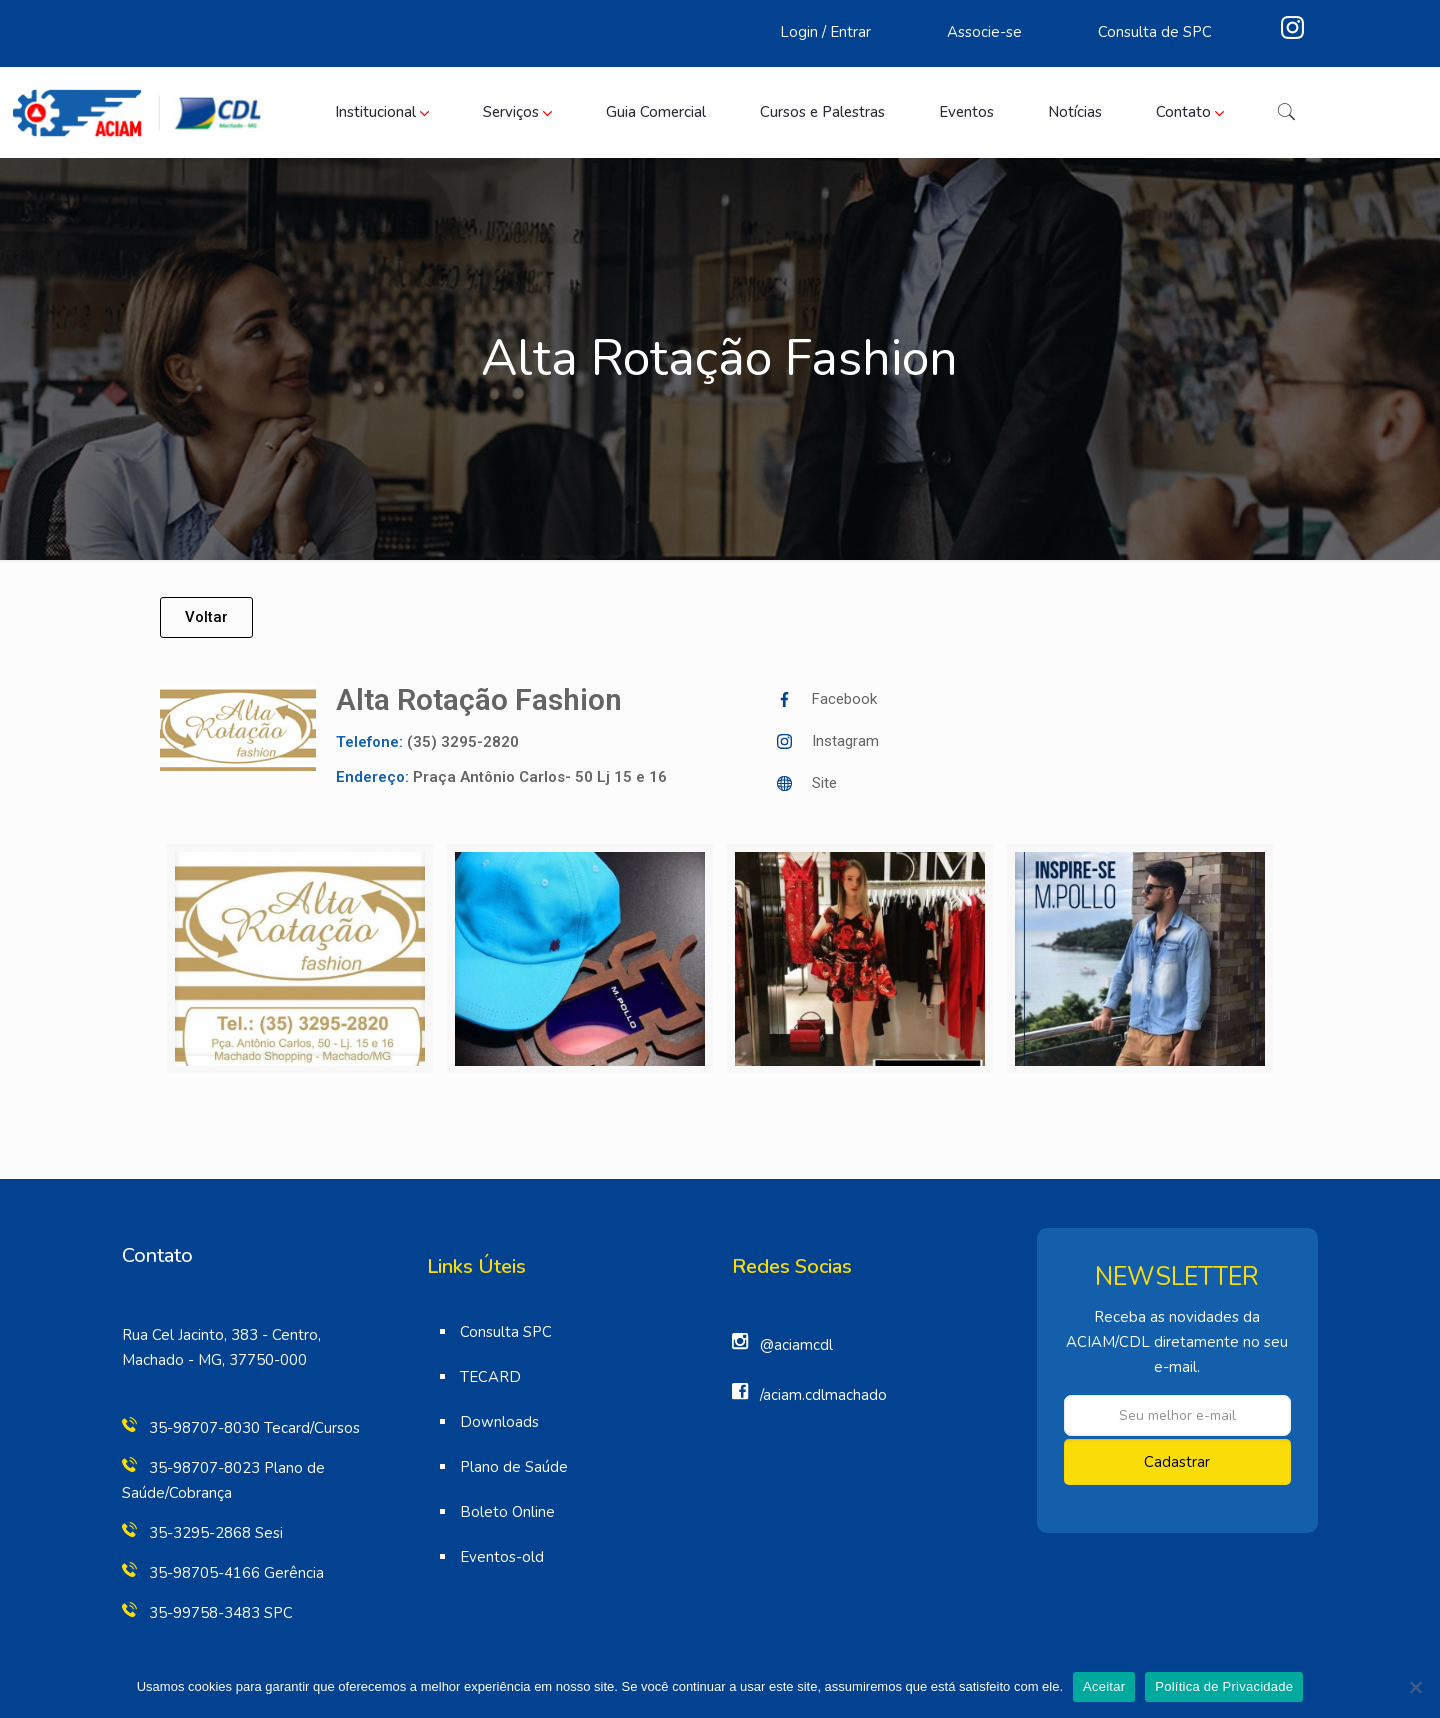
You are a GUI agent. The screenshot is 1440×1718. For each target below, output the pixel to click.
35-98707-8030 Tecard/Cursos (254, 1428)
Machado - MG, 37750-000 (214, 1360)
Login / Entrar (825, 32)
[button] (206, 617)
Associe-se (984, 32)
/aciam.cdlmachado (823, 1395)
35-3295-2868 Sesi (216, 1533)
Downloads (499, 1422)
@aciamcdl (796, 1345)
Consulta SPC (506, 1332)
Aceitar (1104, 1686)
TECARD (490, 1377)
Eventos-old (502, 1557)
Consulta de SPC (1155, 32)
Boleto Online (507, 1512)
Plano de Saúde (514, 1467)
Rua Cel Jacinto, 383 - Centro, (221, 1335)
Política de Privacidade (1224, 1686)
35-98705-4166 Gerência (236, 1573)
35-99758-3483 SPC (221, 1613)
